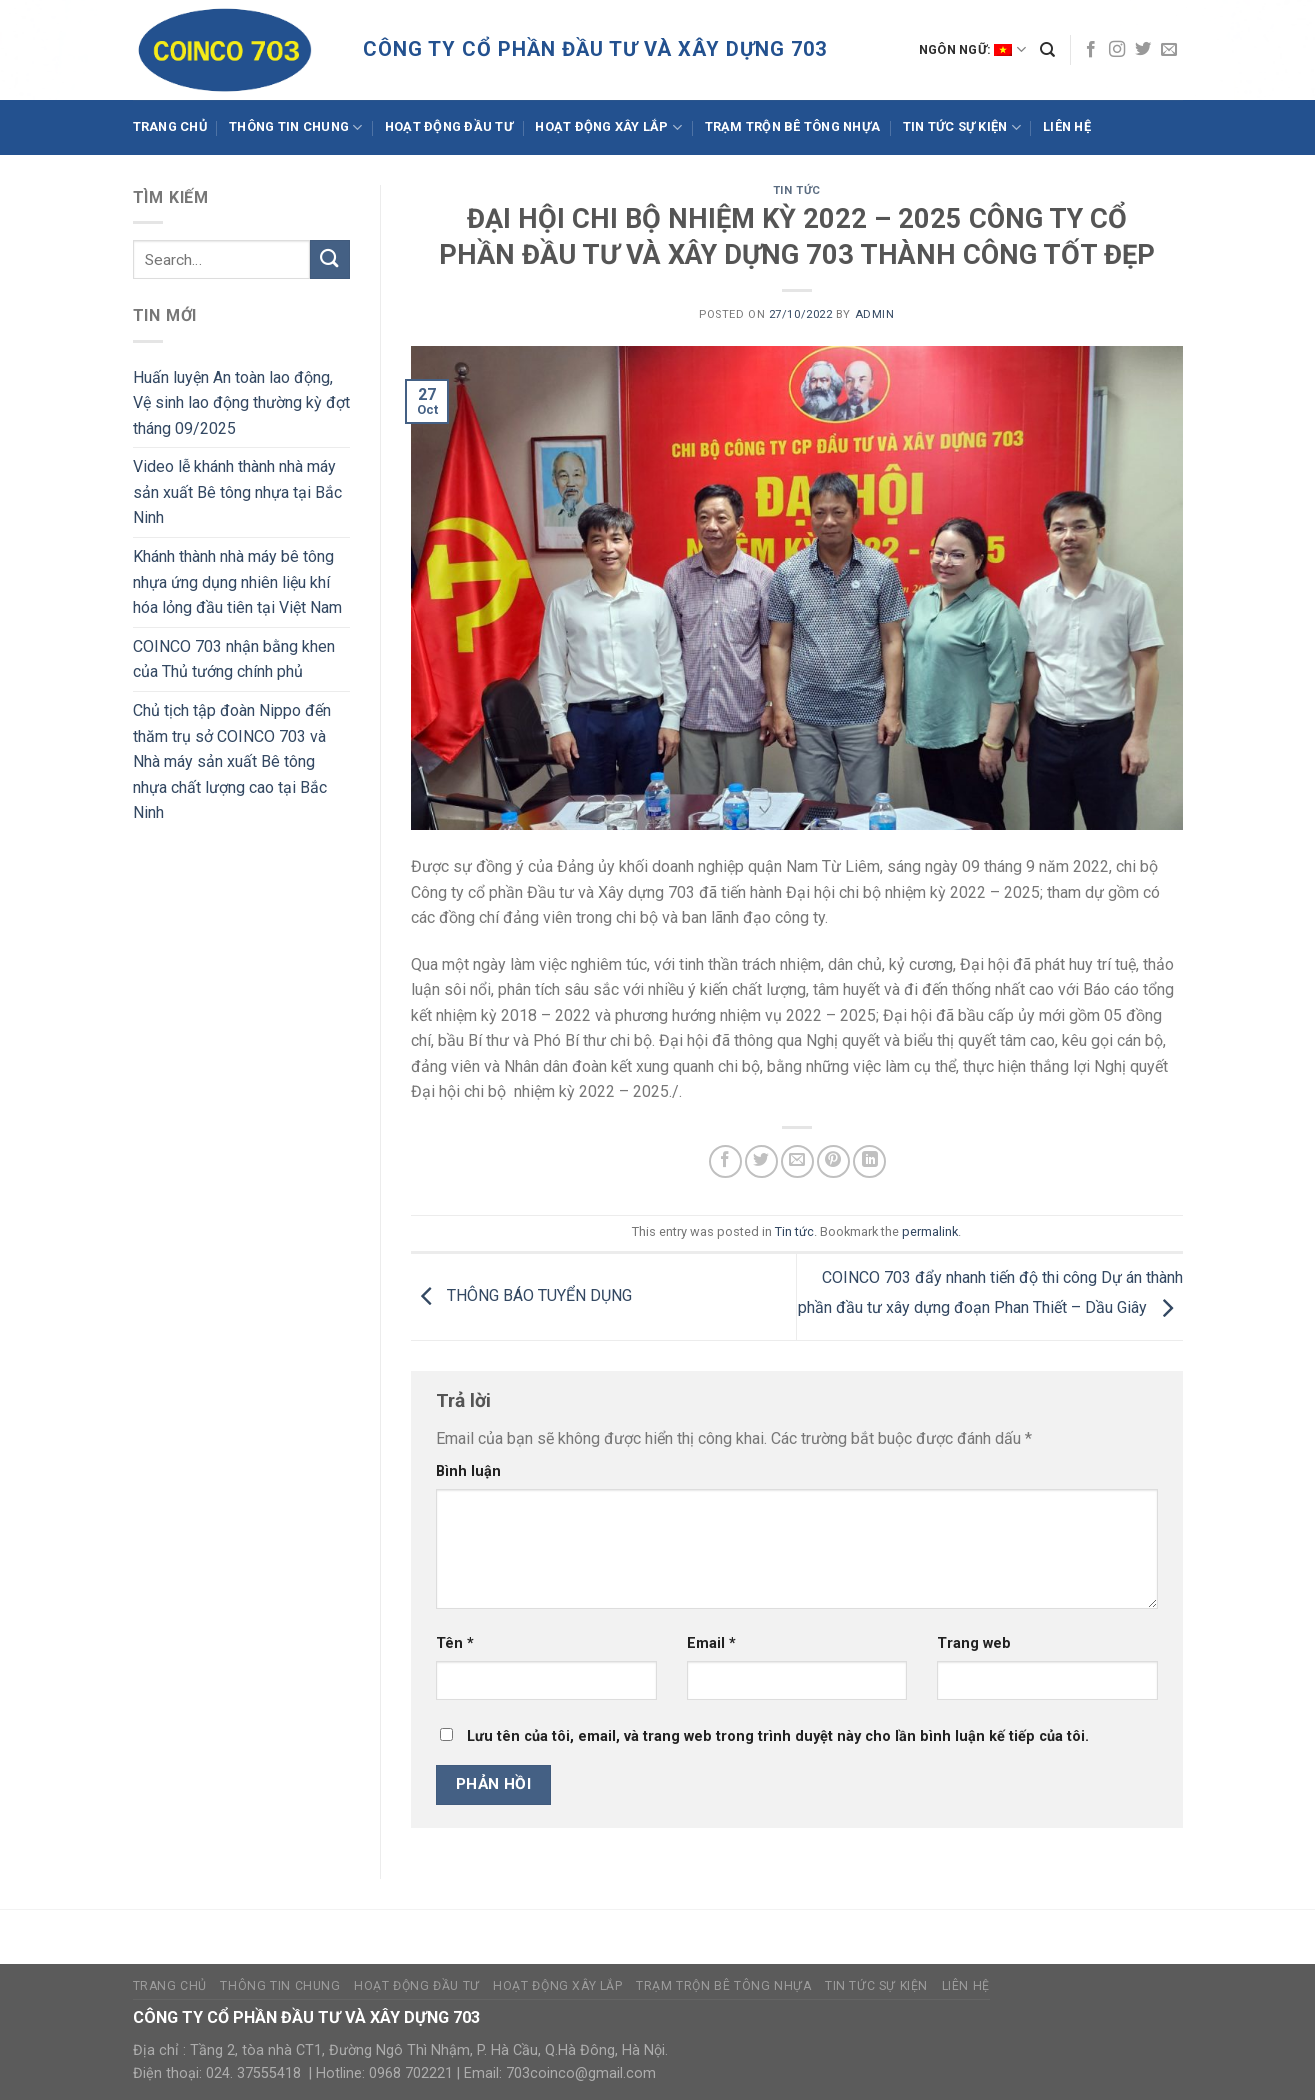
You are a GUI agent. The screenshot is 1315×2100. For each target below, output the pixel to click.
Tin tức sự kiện (962, 127)
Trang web (974, 1643)
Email (711, 1643)
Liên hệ (1067, 126)
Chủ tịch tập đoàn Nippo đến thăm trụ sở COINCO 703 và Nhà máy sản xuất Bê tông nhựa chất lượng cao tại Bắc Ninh (232, 761)
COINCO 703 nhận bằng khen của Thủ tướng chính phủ (234, 659)
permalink (930, 1231)
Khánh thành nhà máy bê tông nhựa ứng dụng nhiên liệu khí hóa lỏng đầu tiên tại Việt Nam (237, 582)
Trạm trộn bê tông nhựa (793, 126)
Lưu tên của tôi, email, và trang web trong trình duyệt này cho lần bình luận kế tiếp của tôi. (778, 1736)
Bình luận (468, 1471)
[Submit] (330, 259)
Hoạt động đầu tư (449, 126)
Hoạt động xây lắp (608, 127)
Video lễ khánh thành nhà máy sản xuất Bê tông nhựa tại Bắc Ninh (237, 492)
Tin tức (797, 190)
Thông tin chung (295, 127)
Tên (455, 1643)
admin (875, 314)
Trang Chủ (170, 126)
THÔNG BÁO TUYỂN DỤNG (521, 1295)
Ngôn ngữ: (972, 49)
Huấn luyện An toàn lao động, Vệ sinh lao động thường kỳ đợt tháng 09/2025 (241, 403)
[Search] (1047, 50)
